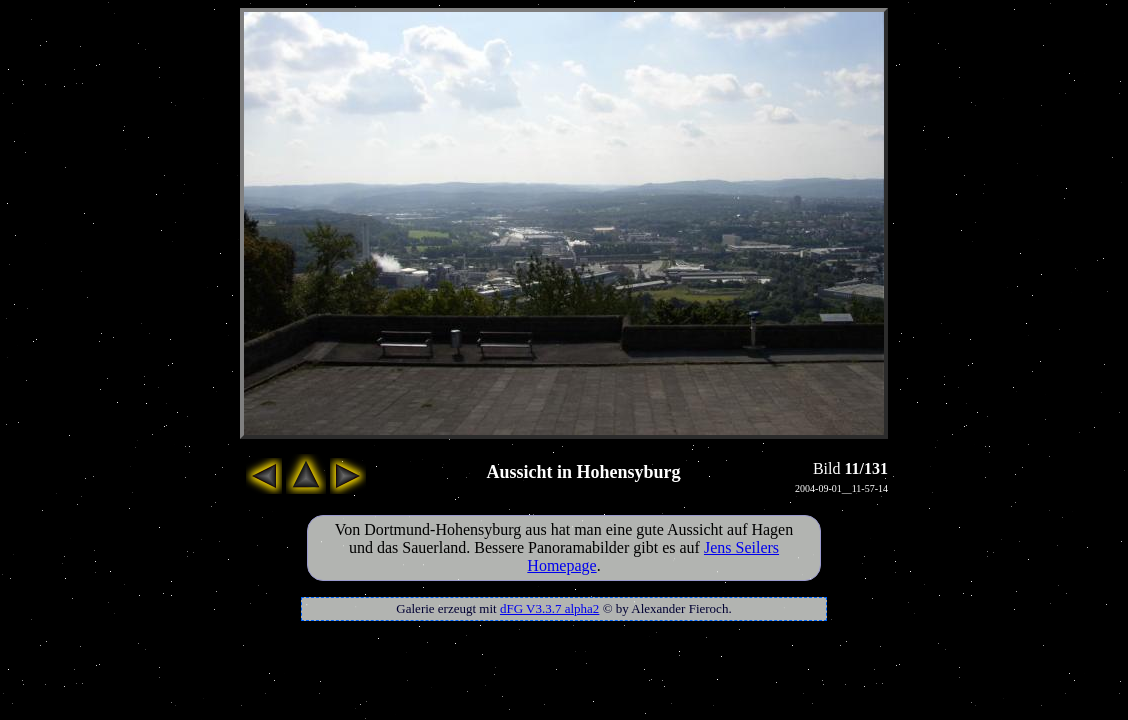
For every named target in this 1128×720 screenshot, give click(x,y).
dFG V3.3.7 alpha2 (549, 608)
